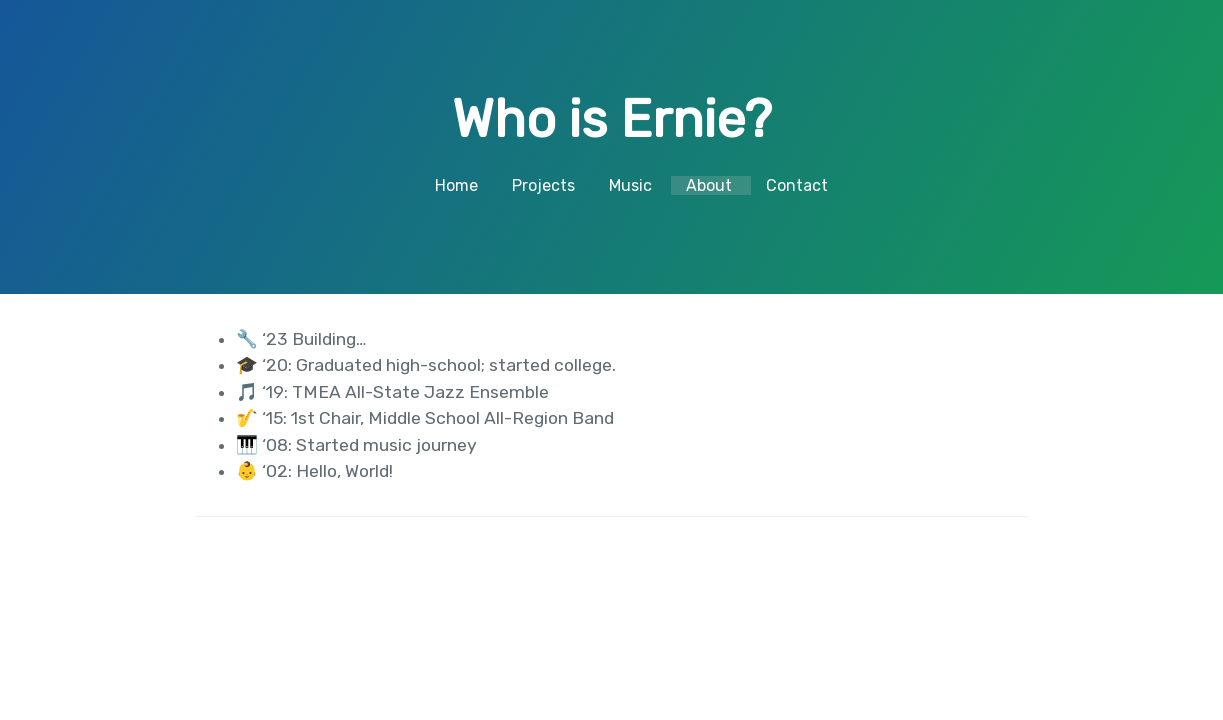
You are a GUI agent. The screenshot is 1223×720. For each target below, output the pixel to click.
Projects (543, 185)
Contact (797, 185)
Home (456, 185)
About (709, 185)
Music (630, 185)
